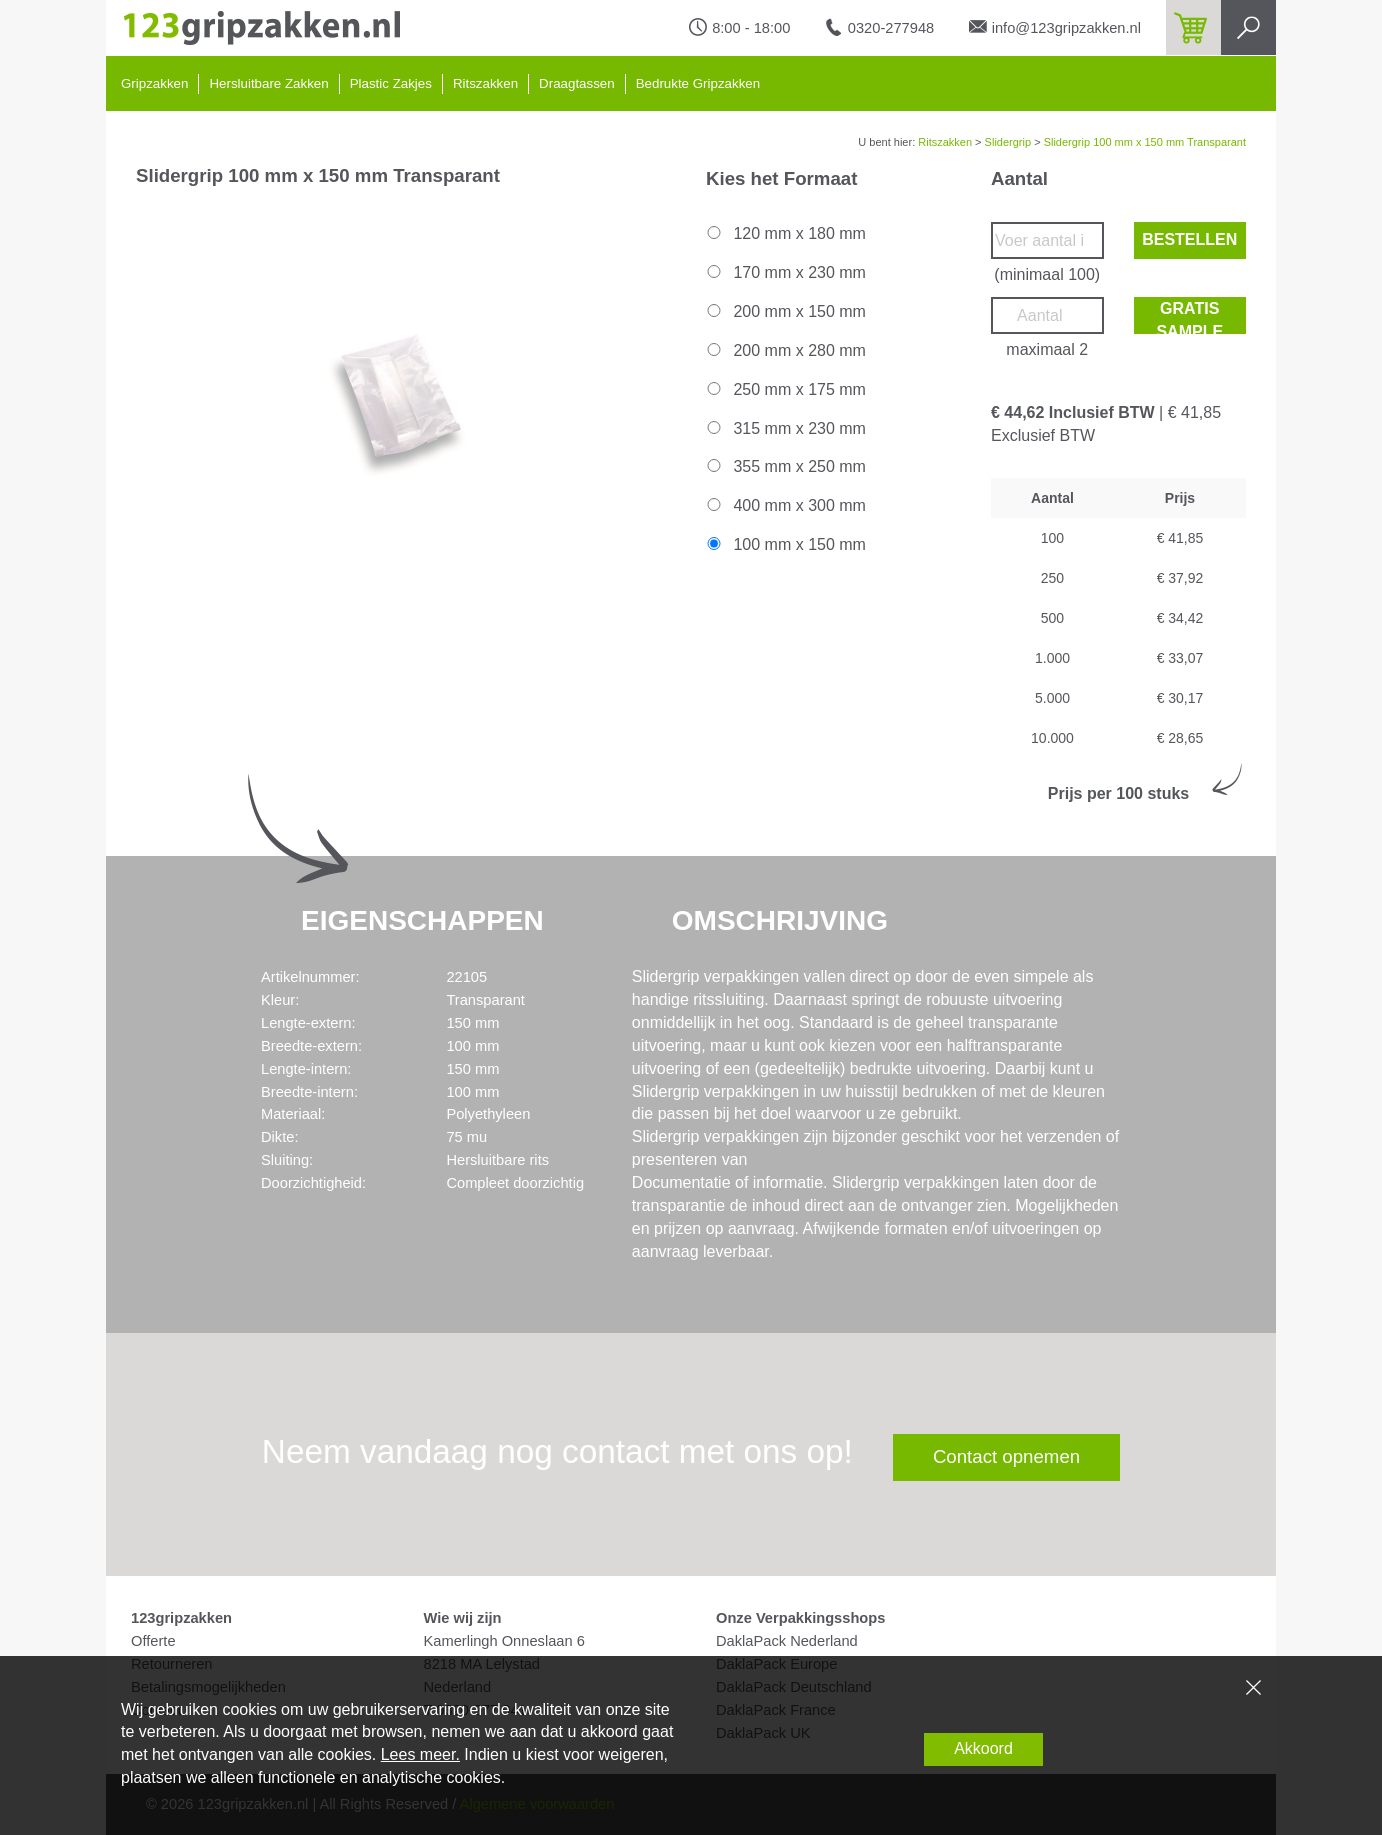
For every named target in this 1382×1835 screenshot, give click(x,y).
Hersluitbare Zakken (268, 83)
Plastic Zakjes (391, 83)
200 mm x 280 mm (785, 350)
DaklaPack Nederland (787, 1641)
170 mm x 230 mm (785, 272)
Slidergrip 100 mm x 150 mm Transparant (1145, 142)
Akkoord (983, 1748)
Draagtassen (577, 83)
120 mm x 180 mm (785, 233)
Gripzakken (154, 83)
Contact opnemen (1006, 1456)
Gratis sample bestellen (1189, 317)
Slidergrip (1008, 142)
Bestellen (1189, 239)
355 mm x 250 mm (785, 466)
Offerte (153, 1641)
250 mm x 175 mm (785, 389)
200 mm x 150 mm (785, 311)
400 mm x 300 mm (785, 505)
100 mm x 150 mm (785, 544)
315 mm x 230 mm (785, 428)
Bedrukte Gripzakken (698, 83)
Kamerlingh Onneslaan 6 (504, 1641)
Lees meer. (420, 1754)
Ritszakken (485, 83)
